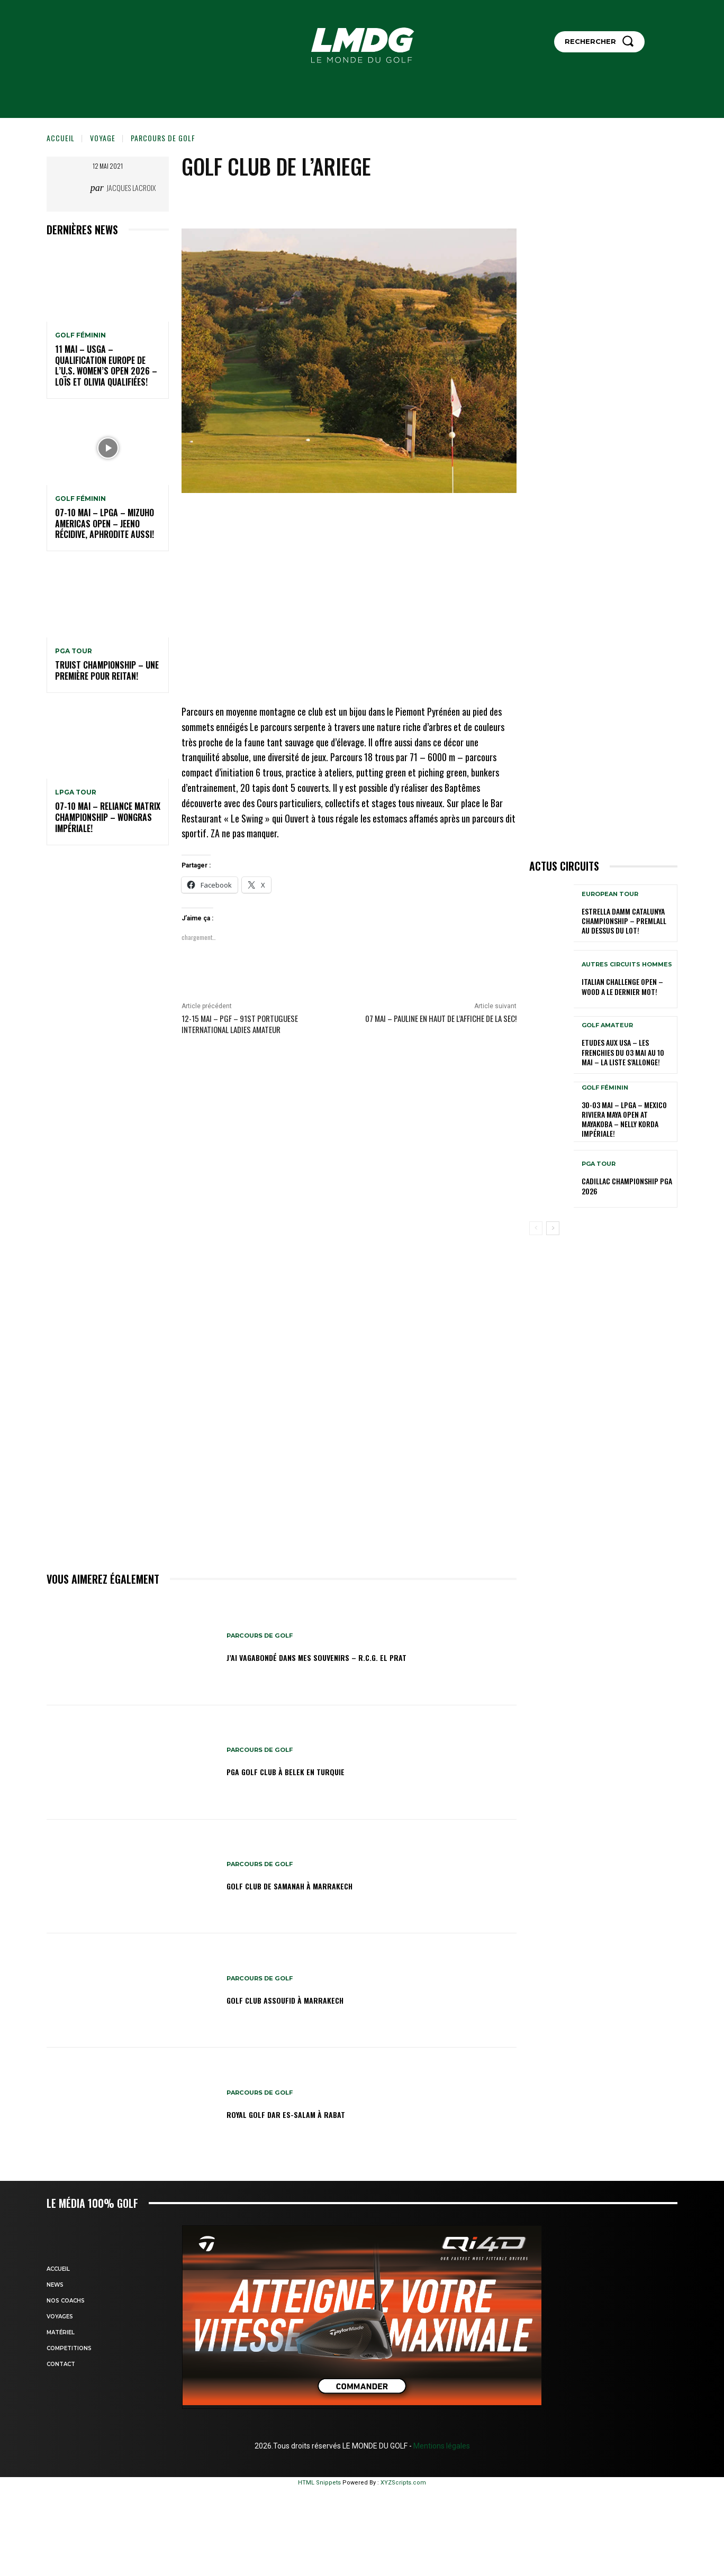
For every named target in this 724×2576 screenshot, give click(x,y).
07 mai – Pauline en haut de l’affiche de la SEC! (441, 1018)
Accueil (61, 137)
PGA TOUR (73, 651)
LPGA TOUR (75, 792)
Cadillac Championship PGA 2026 (627, 1185)
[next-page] (552, 1228)
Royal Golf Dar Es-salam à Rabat (304, 2113)
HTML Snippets (319, 2482)
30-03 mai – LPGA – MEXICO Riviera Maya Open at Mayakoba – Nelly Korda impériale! (624, 1119)
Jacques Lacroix (131, 187)
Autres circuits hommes (627, 964)
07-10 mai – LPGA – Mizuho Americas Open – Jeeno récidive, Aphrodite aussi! (104, 523)
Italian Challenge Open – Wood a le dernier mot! (622, 986)
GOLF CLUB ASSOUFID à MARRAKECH (304, 1999)
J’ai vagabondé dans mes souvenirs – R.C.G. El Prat (345, 1657)
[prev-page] (535, 1228)
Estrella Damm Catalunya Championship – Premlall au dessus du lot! (624, 921)
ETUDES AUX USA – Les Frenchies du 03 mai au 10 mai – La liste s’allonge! (623, 1052)
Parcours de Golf (163, 137)
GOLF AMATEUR (607, 1025)
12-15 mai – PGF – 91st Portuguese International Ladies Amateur (240, 1023)
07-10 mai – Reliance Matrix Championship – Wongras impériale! (107, 817)
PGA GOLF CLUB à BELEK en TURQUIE (304, 1771)
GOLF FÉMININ (80, 335)
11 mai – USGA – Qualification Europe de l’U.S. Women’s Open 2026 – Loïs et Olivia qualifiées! (106, 365)
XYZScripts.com (403, 2482)
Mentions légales (441, 2446)
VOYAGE (102, 137)
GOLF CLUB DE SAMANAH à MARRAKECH (310, 1885)
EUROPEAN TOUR (610, 894)
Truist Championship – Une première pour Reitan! (107, 670)
